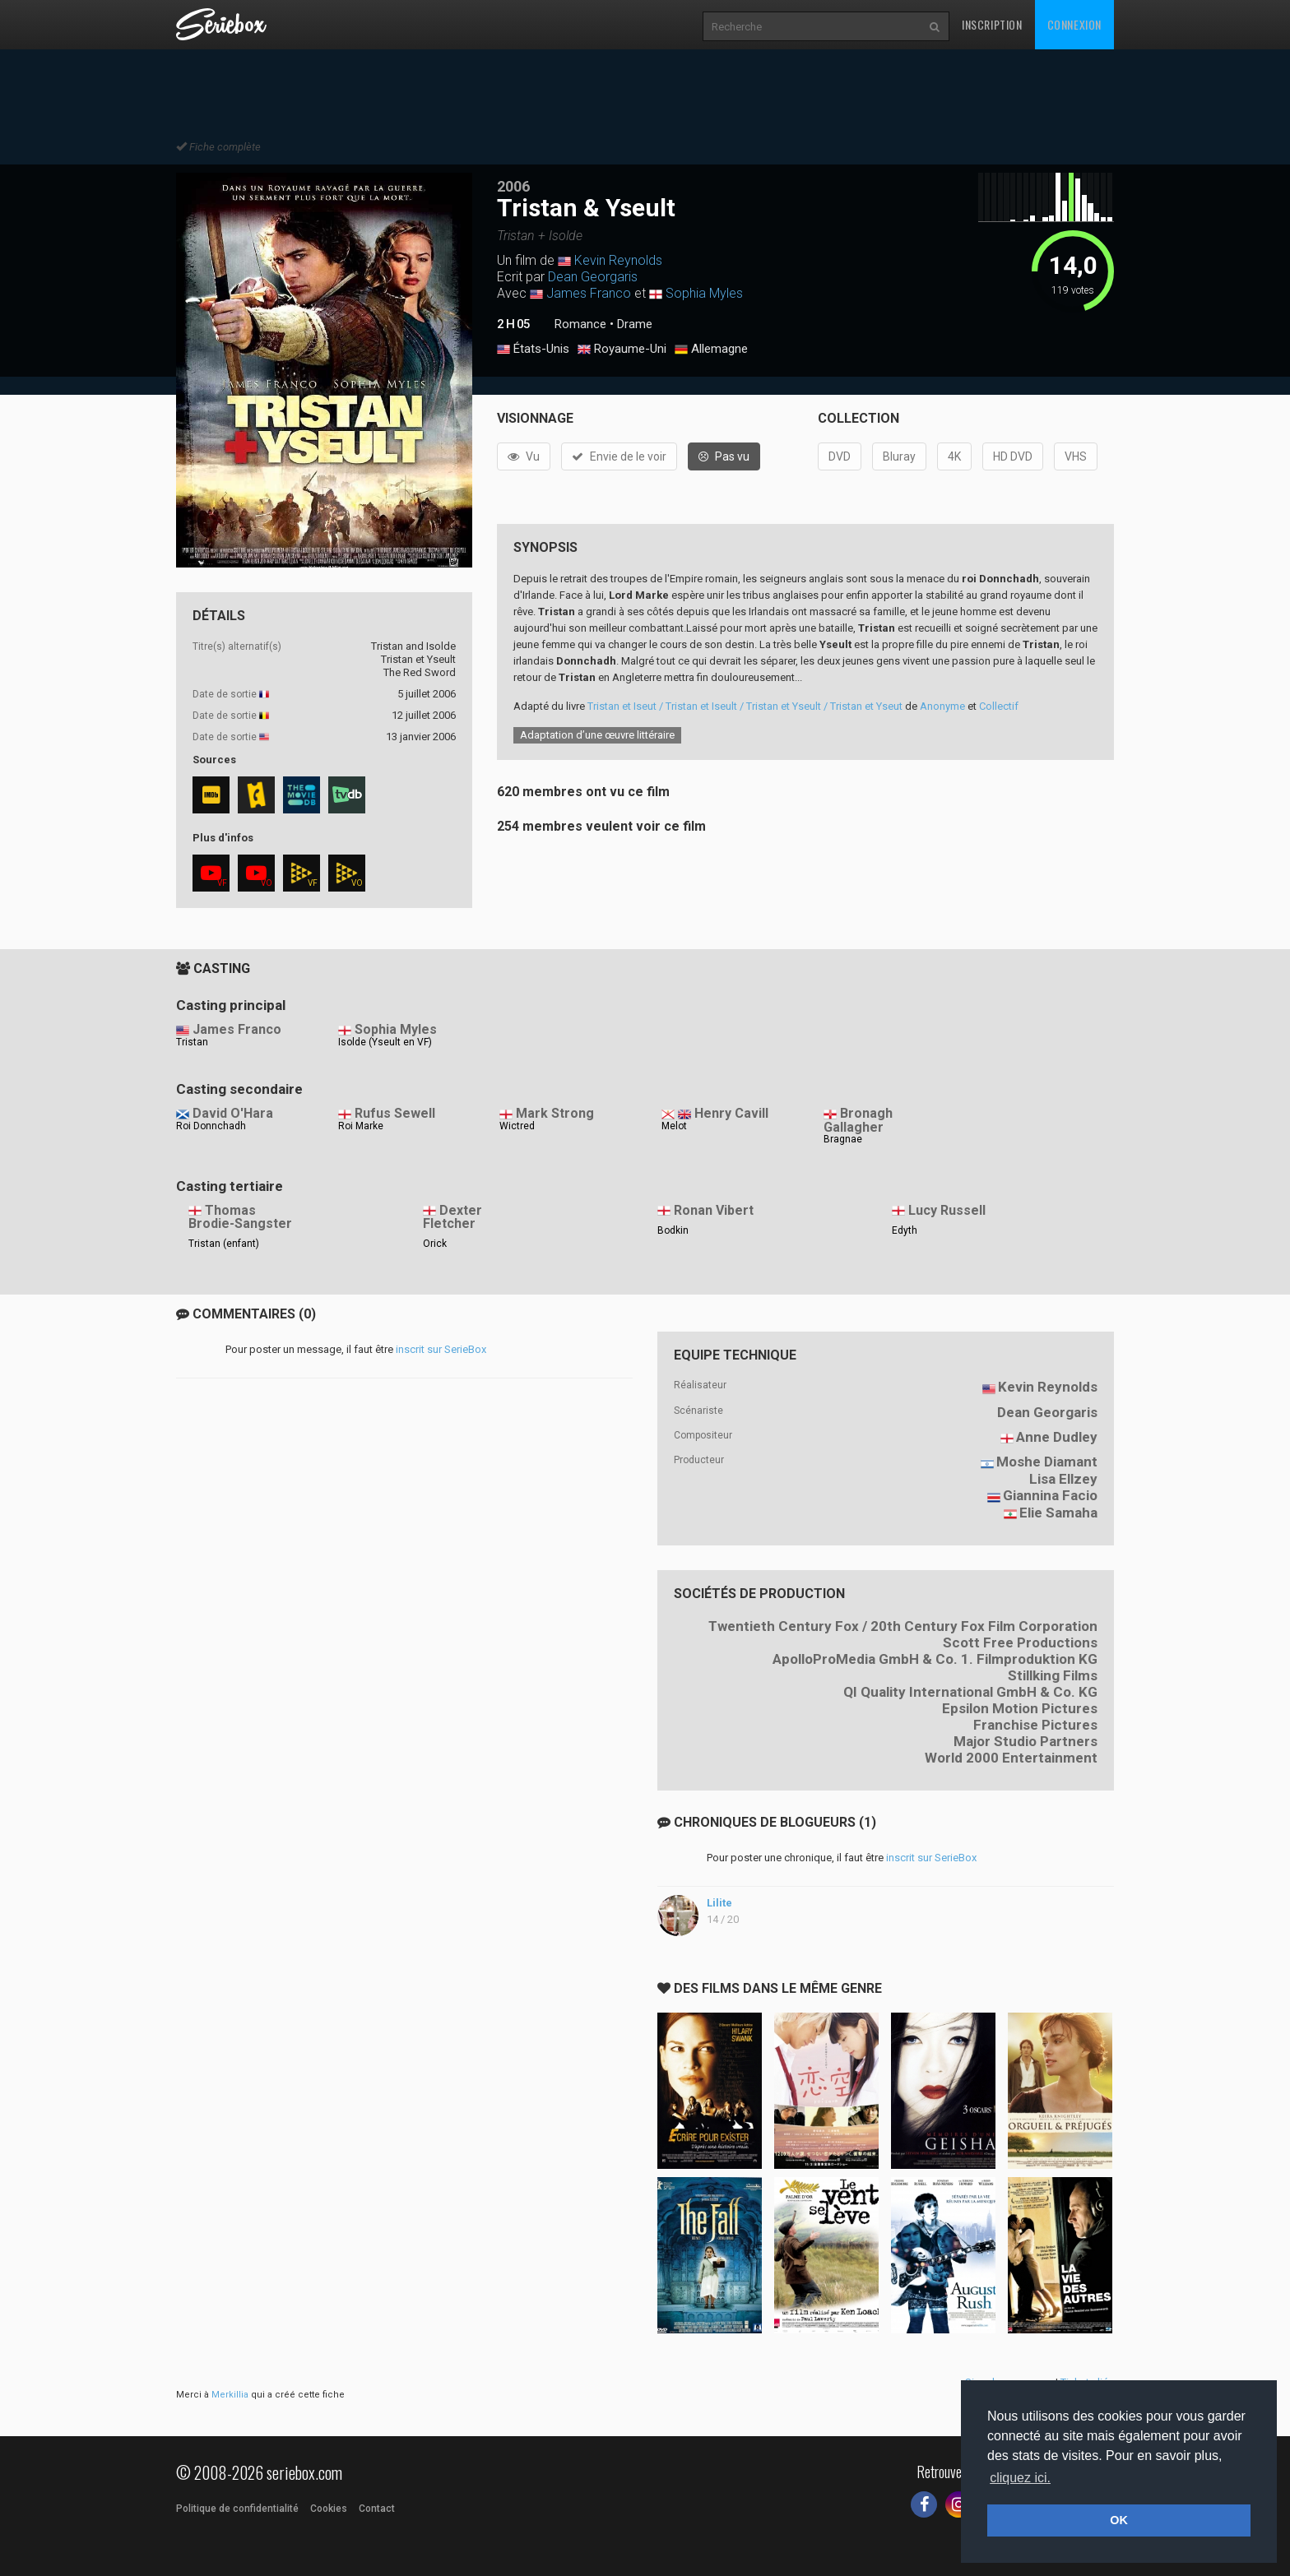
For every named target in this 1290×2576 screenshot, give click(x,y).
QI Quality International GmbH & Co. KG (970, 1692)
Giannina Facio (1050, 1495)
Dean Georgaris (593, 277)
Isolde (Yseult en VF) (385, 1042)
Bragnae (843, 1139)
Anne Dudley (1056, 1437)
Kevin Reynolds (618, 260)
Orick (435, 1243)
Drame (634, 324)
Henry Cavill (731, 1113)
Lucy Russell (947, 1210)
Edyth (904, 1230)
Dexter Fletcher (452, 1217)
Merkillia (229, 2394)
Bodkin (673, 1230)
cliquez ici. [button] (1020, 2478)
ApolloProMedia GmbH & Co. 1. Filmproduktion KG (935, 1659)
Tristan (192, 1042)
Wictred (517, 1126)
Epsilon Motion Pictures (1019, 1708)
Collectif (999, 706)
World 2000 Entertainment (1011, 1757)
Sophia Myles (704, 293)
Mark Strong (555, 1113)
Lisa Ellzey (1063, 1479)
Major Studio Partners (1025, 1741)
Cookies (328, 2508)
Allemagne (711, 349)
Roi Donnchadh (211, 1126)
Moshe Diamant (1046, 1461)
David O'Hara (233, 1113)
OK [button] (1119, 2520)
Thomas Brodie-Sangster (240, 1217)
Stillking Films (1052, 1675)
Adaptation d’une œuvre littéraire (597, 735)
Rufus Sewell (395, 1113)
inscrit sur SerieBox (441, 1349)
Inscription (992, 24)
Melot (674, 1126)
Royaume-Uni (622, 349)
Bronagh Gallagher (858, 1120)
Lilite (719, 1903)
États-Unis (533, 349)
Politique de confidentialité (237, 2508)
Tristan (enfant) (223, 1243)
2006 (513, 186)
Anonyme (942, 706)
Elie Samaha (1058, 1512)
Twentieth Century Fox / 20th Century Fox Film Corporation (902, 1626)
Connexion (1074, 24)
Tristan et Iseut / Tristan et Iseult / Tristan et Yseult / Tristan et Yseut (745, 706)
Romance (580, 324)
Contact (377, 2508)
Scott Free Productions (1020, 1642)
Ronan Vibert (714, 1210)
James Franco (588, 293)
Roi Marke (360, 1126)
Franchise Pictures (1035, 1725)
